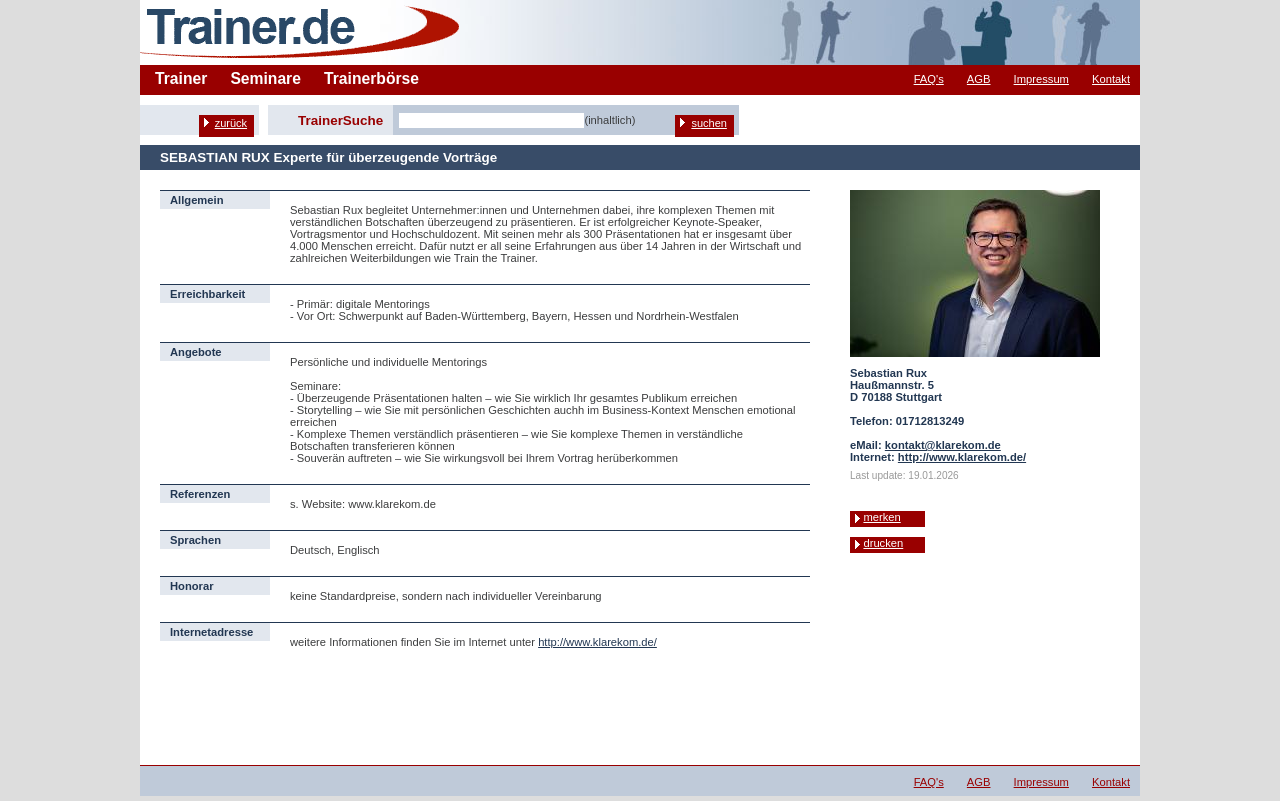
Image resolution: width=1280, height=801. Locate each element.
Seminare (265, 78)
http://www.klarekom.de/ (597, 642)
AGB (979, 79)
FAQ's (929, 79)
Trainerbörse (371, 78)
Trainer (181, 78)
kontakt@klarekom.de (943, 445)
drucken (883, 543)
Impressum (1041, 79)
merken (881, 517)
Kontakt (1111, 79)
